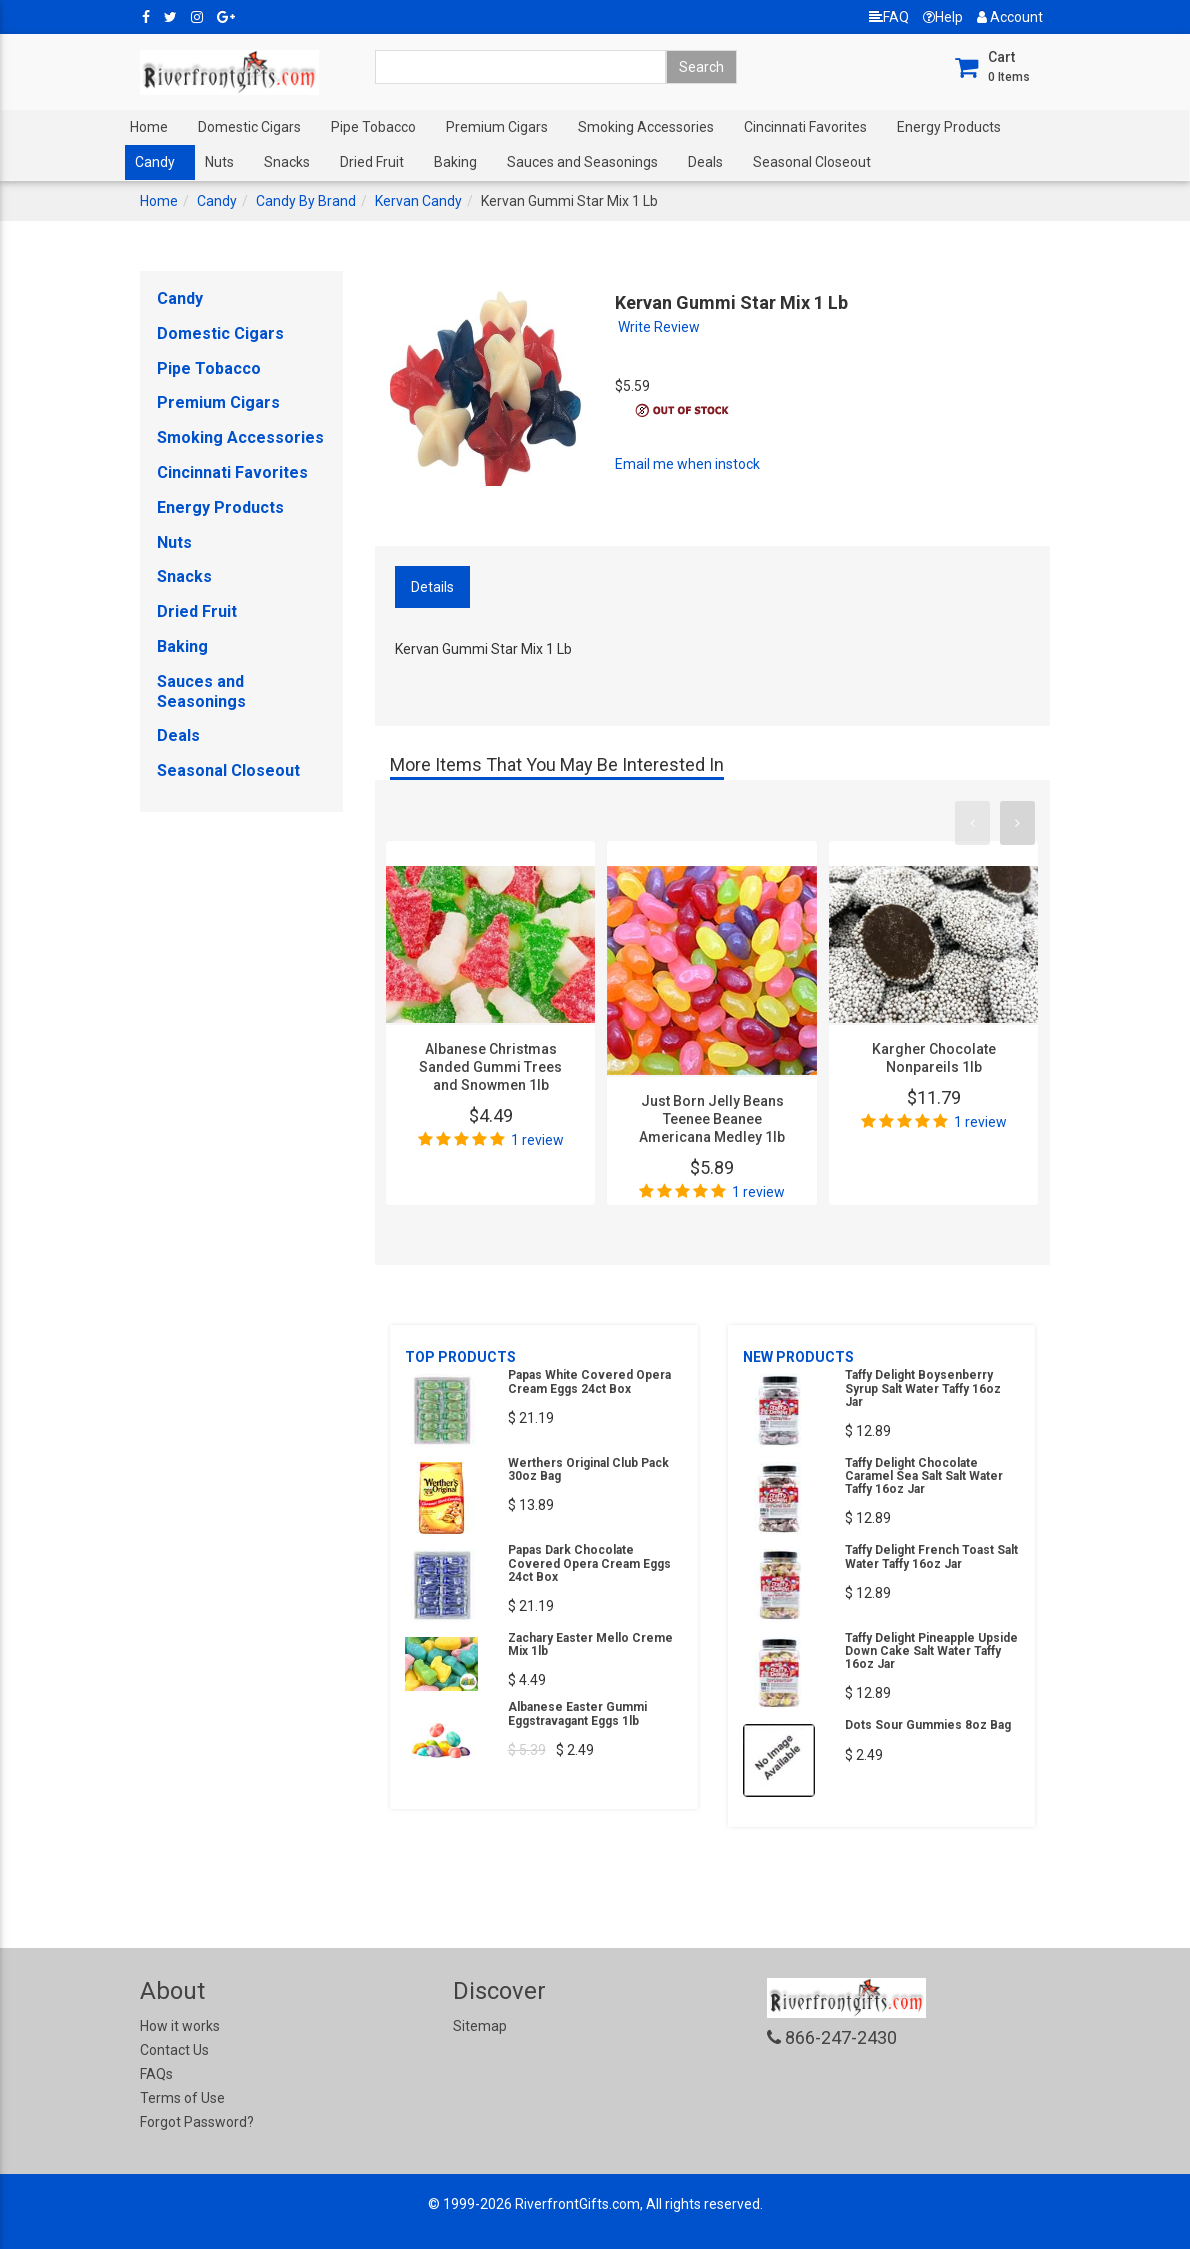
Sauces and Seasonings (582, 162)
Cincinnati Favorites (805, 127)
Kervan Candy (418, 201)
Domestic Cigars (249, 127)
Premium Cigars (497, 127)
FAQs (156, 2074)
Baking (455, 162)
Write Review (659, 327)
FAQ (889, 17)
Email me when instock (687, 464)
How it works (180, 2026)
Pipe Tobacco (373, 127)
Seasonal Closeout (812, 162)
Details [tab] (432, 587)
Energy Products (949, 127)
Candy (155, 162)
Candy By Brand (306, 201)
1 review (537, 1140)
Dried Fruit (372, 162)
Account (1010, 17)
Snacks (287, 162)
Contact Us (174, 2050)
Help (943, 17)
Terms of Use (182, 2098)
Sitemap (480, 2026)
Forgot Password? (197, 2122)
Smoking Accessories (646, 127)
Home (149, 127)
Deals (705, 162)
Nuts (219, 162)
